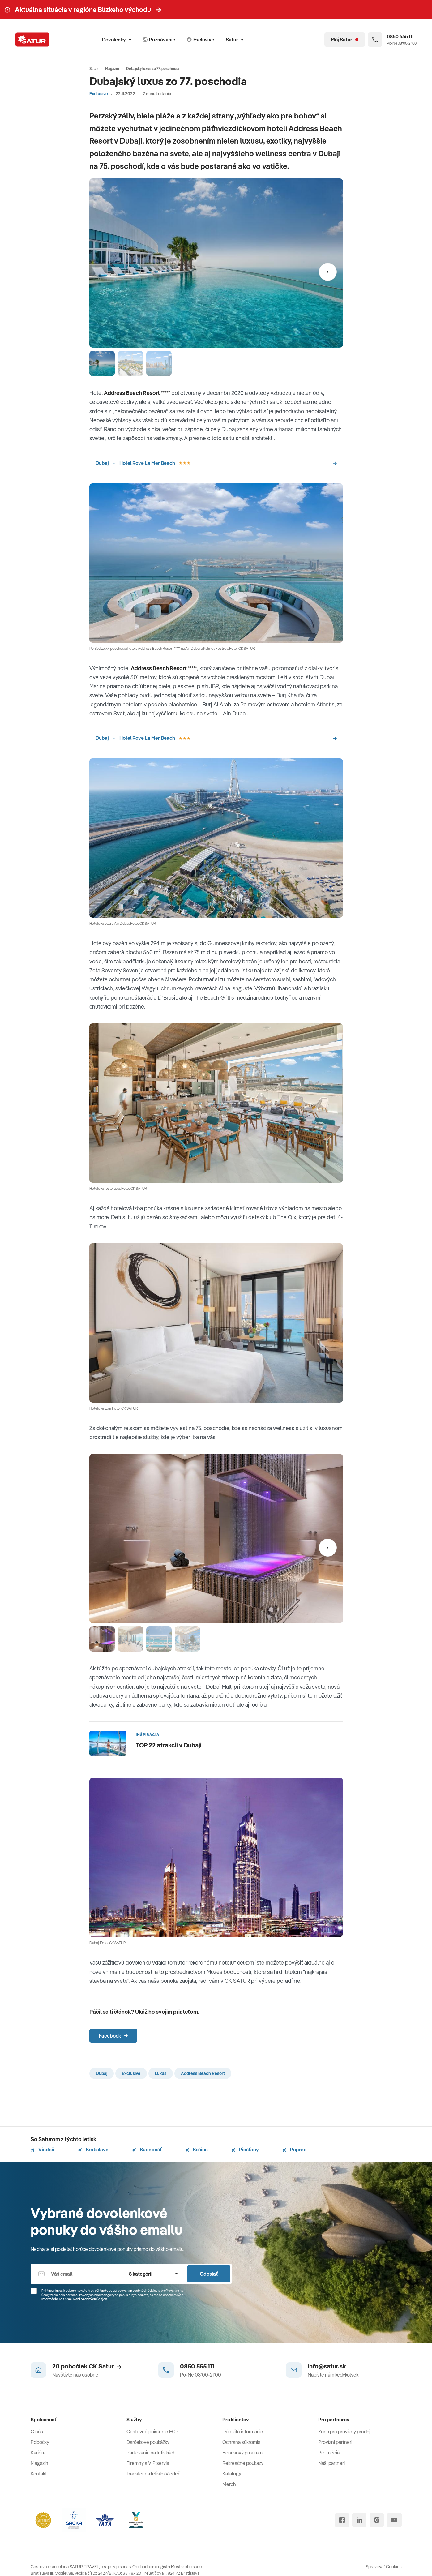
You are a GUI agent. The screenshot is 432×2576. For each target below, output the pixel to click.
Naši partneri (331, 2463)
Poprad (294, 2149)
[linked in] (359, 2520)
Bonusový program (242, 2453)
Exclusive (98, 93)
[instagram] (377, 2520)
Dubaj (101, 2073)
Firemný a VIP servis (147, 2463)
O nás (37, 2431)
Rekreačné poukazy (242, 2463)
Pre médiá (329, 2453)
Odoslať (209, 2274)
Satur (234, 39)
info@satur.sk (327, 2366)
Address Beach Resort (203, 2073)
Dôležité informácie (242, 2431)
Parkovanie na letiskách (151, 2453)
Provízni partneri (335, 2442)
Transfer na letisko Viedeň (153, 2474)
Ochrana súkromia (241, 2442)
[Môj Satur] (344, 39)
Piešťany (245, 2149)
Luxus (160, 2073)
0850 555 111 (197, 2366)
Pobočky (40, 2442)
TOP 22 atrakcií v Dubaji (169, 1745)
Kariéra (38, 2453)
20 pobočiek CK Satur (86, 2366)
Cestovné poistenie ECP (152, 2431)
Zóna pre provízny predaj (344, 2431)
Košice (196, 2149)
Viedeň (42, 2149)
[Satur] (32, 39)
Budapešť (147, 2149)
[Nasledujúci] (328, 272)
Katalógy (231, 2474)
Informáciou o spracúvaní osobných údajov (74, 2299)
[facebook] (342, 2520)
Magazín (39, 2463)
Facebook (113, 2036)
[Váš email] (76, 2273)
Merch (229, 2484)
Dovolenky (116, 39)
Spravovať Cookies (384, 2567)
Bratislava (93, 2149)
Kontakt (39, 2474)
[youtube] (394, 2520)
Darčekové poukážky (147, 2442)
